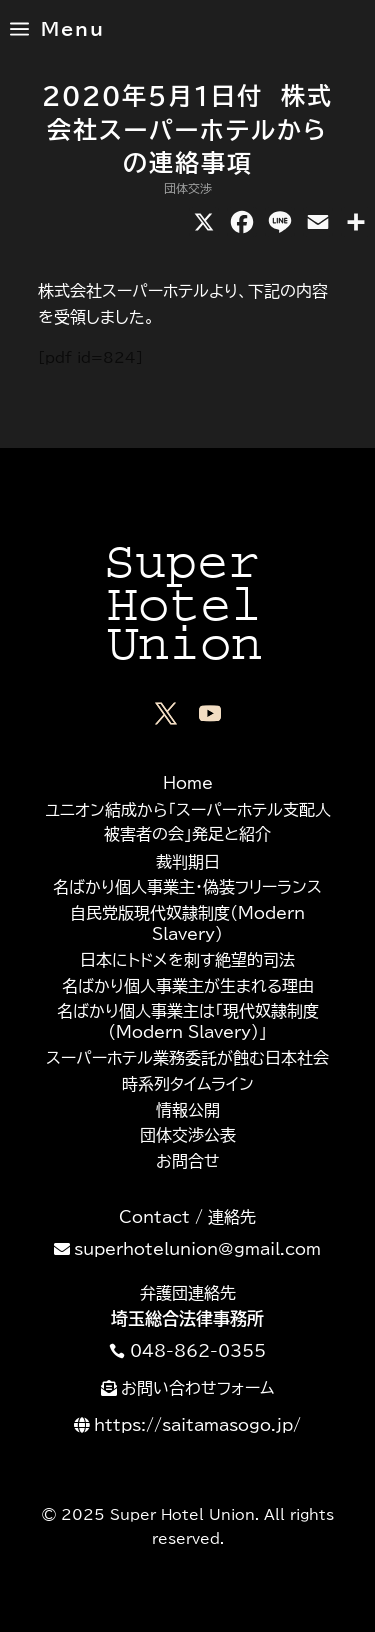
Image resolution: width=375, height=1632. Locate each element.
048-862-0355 (198, 1351)
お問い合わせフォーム (197, 1388)
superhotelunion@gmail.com (197, 1249)
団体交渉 (188, 188)
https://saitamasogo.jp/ (197, 1425)
